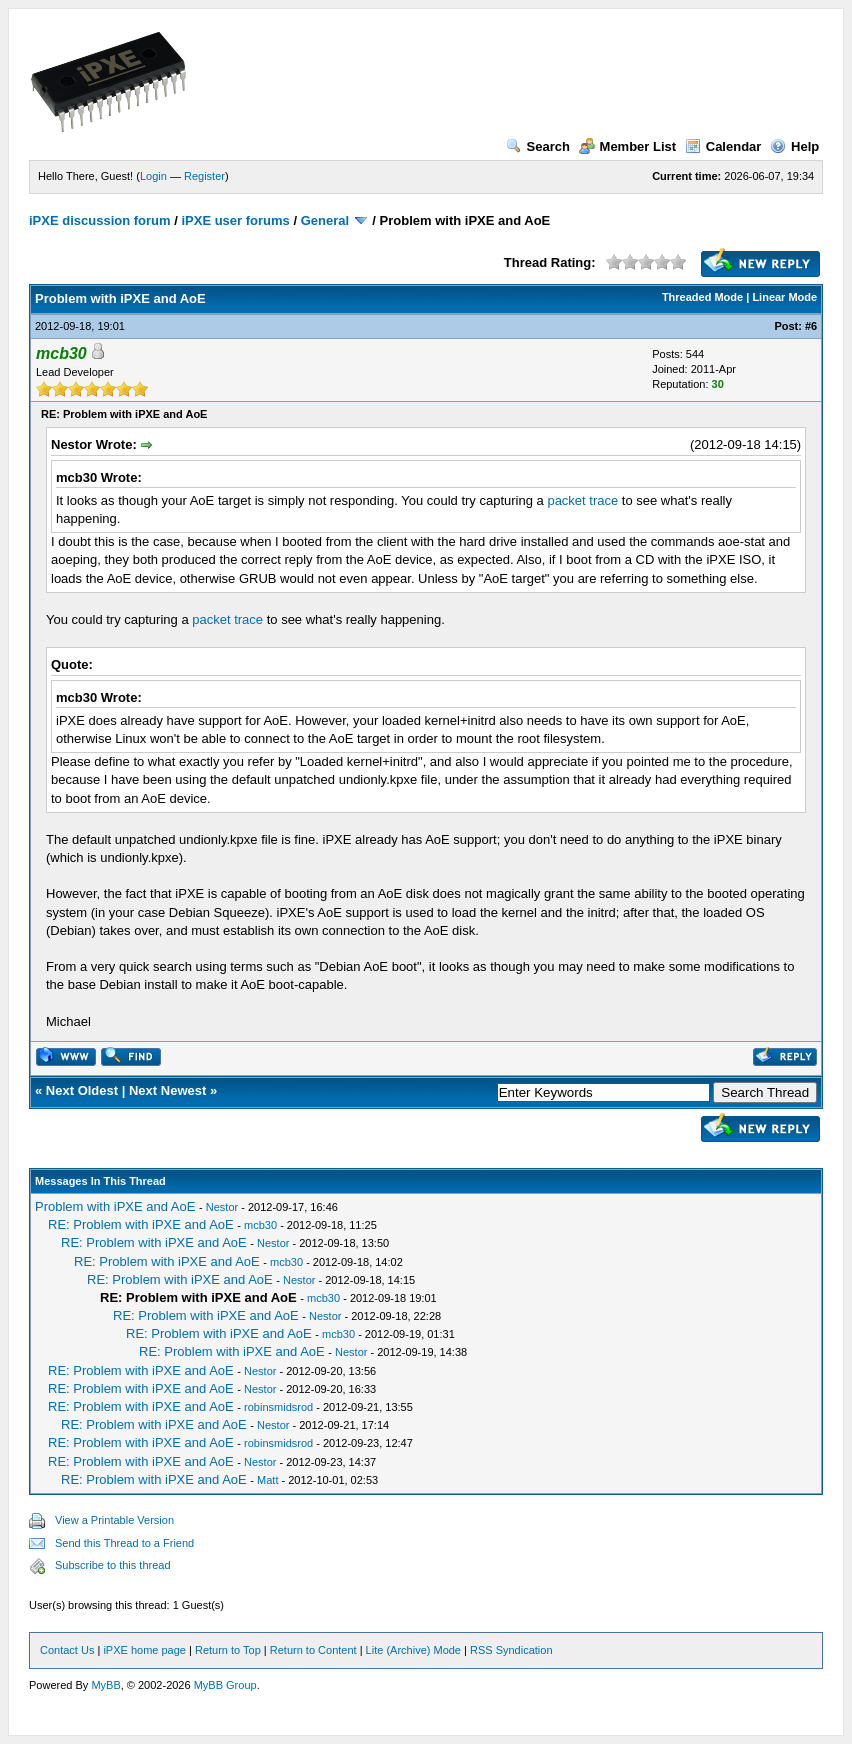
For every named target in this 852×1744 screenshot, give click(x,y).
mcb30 (260, 1225)
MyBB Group (225, 1685)
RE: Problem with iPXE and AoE (141, 1224)
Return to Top (228, 1650)
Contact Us (67, 1650)
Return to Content (313, 1650)
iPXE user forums (235, 220)
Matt (267, 1480)
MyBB (105, 1685)
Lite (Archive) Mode (413, 1650)
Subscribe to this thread (113, 1565)
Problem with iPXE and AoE (115, 1206)
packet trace (582, 500)
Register (204, 176)
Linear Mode (784, 297)
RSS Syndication (511, 1650)
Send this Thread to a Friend (124, 1543)
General (325, 220)
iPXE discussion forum (100, 220)
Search (538, 146)
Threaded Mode (702, 297)
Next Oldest (82, 1090)
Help (794, 146)
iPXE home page (144, 1650)
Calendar (723, 146)
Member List (628, 146)
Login (153, 176)
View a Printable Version (114, 1520)
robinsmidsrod (278, 1407)
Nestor (222, 1207)
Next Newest (167, 1090)
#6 (811, 326)
